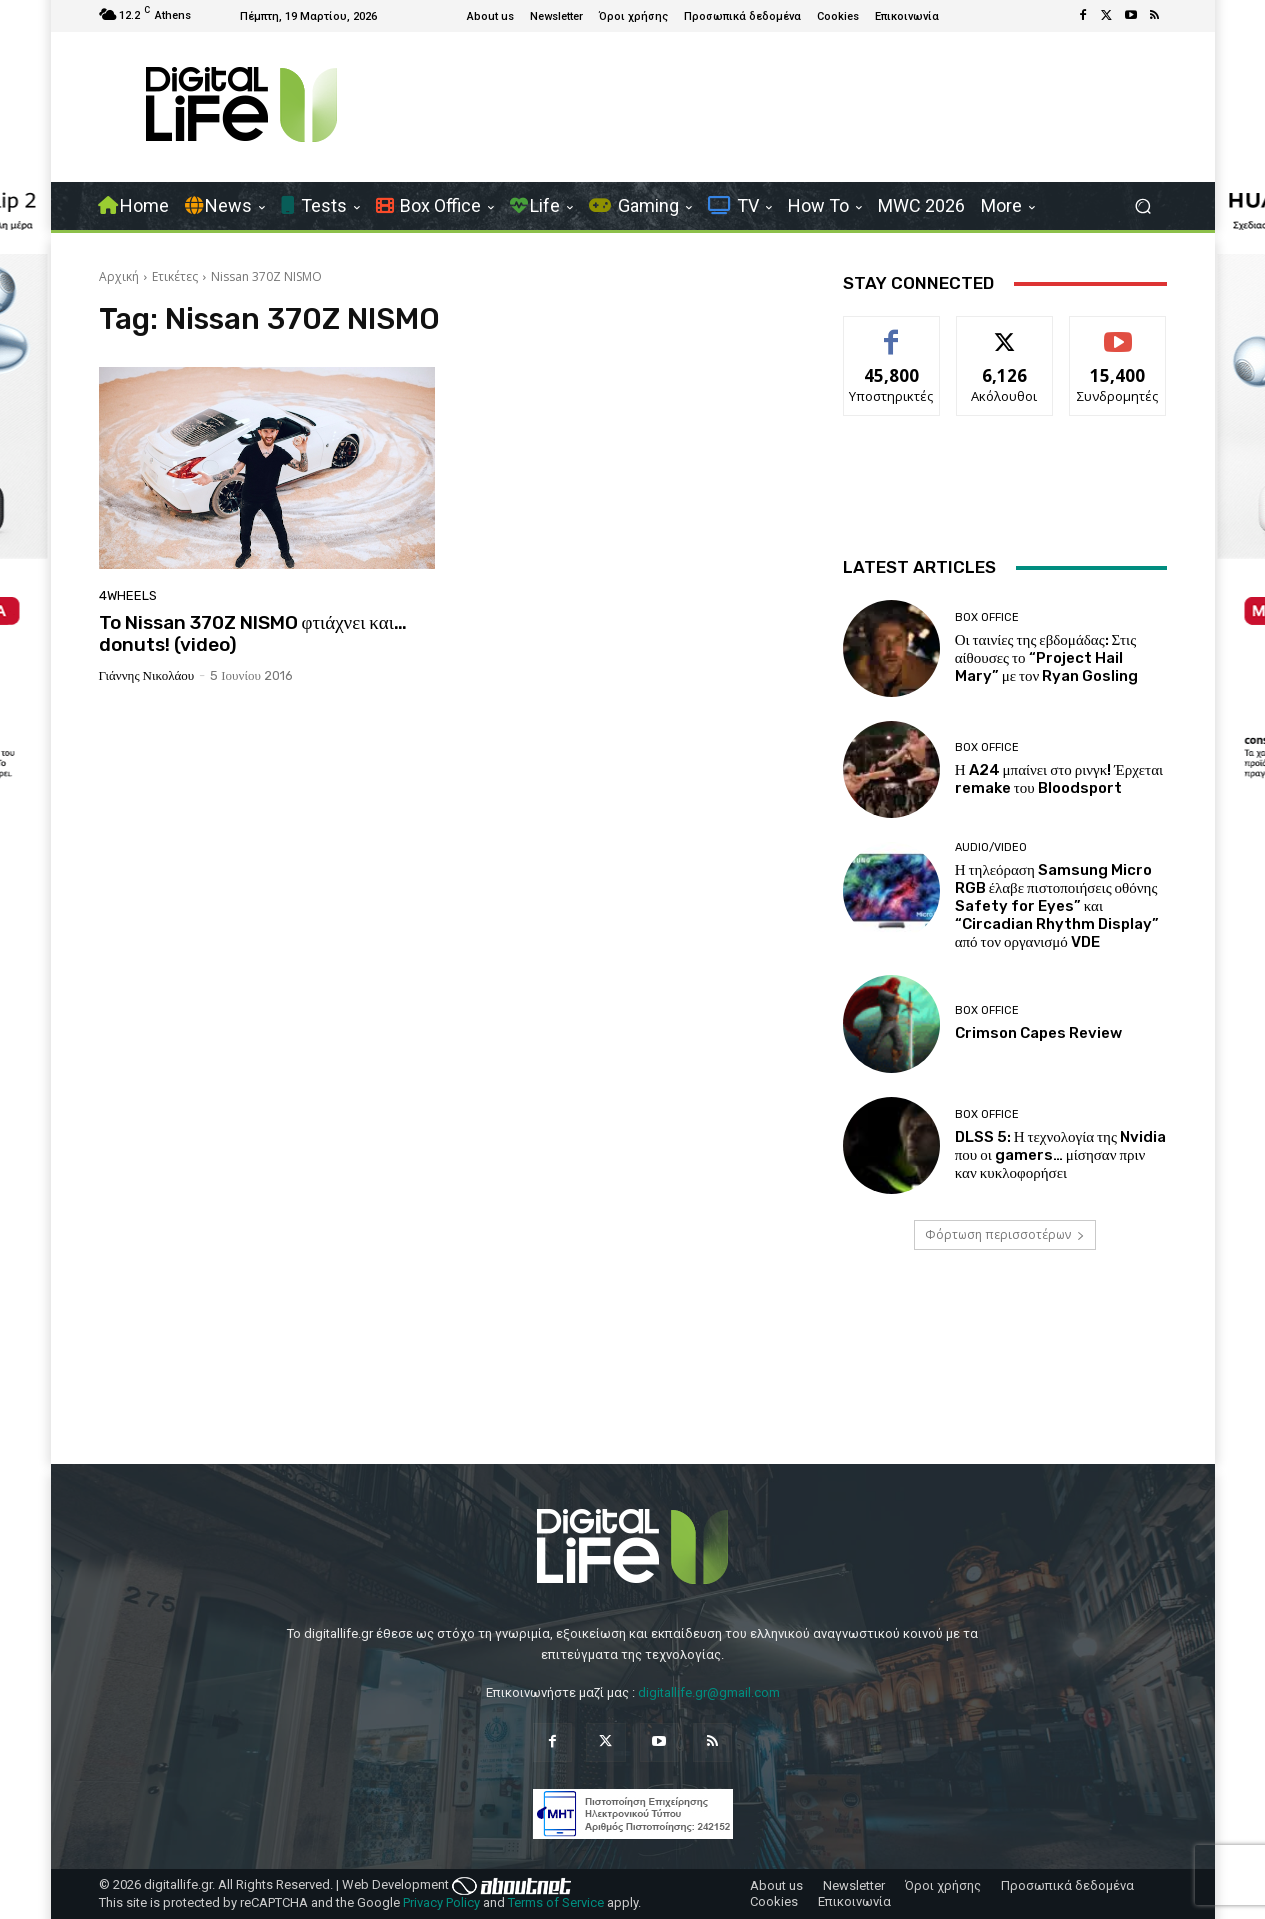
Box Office (987, 617)
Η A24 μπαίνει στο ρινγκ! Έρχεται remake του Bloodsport (1059, 779)
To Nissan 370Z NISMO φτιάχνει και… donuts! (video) (253, 634)
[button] (1143, 206)
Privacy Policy (441, 1902)
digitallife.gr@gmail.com (709, 1692)
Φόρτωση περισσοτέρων (1005, 1234)
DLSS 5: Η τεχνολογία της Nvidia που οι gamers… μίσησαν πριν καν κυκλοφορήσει (1060, 1155)
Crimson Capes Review (1038, 1033)
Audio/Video (991, 847)
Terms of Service (556, 1902)
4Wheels (128, 595)
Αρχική (119, 276)
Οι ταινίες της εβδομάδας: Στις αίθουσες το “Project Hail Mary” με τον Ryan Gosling (1047, 658)
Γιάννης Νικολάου (147, 675)
